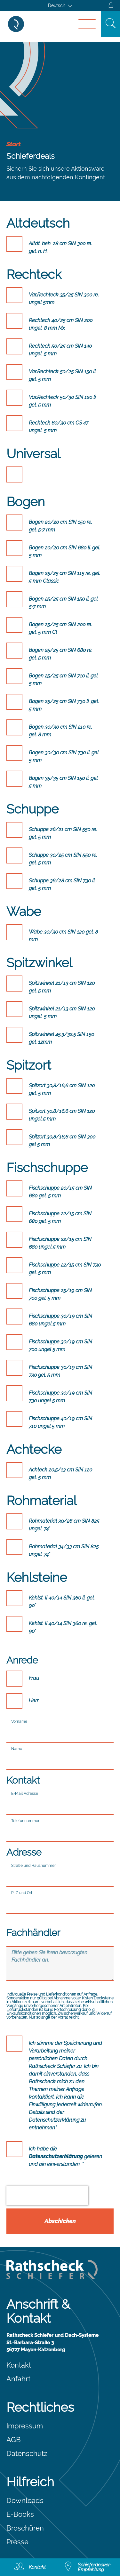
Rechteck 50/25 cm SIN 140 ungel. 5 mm (60, 350)
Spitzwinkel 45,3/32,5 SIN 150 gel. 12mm (61, 1038)
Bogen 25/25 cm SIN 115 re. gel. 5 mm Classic (64, 577)
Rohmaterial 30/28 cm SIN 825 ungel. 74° (64, 1525)
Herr (33, 1700)
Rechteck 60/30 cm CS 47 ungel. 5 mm (58, 426)
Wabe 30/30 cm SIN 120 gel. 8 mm (63, 936)
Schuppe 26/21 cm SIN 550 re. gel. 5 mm (63, 833)
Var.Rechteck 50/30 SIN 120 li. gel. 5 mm (63, 401)
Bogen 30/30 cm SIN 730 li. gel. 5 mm (64, 756)
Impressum (24, 2426)
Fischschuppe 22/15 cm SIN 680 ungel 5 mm (60, 1243)
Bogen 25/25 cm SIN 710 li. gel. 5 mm (64, 679)
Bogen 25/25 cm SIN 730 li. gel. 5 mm (64, 705)
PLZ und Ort (21, 1893)
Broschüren (25, 2528)
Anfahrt (18, 2379)
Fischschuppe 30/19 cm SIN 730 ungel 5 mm (60, 1397)
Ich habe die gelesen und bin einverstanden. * (65, 2156)
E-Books (20, 2514)
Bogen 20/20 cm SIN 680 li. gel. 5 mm (64, 551)
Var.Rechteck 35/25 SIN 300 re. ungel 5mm (64, 298)
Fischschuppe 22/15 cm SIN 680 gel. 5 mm (60, 1217)
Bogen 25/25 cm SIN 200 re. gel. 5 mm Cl (60, 628)
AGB (13, 2439)
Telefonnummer (25, 1821)
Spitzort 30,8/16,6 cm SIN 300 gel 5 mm (62, 1140)
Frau (34, 1678)
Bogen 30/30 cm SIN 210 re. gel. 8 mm (60, 731)
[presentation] (47, 2195)
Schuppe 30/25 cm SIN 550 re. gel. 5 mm (63, 859)
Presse (17, 2542)
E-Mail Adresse (24, 1793)
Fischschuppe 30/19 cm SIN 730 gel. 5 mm (60, 1371)
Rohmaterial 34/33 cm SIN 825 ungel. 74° (64, 1550)
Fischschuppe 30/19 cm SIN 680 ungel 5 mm (60, 1320)
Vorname (19, 1721)
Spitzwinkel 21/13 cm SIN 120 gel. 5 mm (62, 987)
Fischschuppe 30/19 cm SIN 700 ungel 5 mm (60, 1345)
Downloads (25, 2500)
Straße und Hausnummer (33, 1865)
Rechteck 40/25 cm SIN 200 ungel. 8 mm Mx (60, 324)
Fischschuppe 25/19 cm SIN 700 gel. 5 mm (60, 1294)
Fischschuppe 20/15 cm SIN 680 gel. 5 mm (60, 1192)
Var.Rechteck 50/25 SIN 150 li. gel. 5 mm (62, 375)
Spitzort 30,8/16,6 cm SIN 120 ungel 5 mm (62, 1115)
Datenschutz (26, 2453)
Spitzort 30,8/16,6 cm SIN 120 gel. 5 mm (62, 1089)
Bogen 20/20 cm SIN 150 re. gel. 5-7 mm (60, 526)
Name (16, 1748)
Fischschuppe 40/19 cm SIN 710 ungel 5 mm (60, 1422)
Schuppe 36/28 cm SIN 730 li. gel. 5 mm (62, 884)
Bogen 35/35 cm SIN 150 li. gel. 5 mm (64, 782)
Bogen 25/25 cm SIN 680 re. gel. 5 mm (60, 654)
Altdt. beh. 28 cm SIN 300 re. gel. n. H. (60, 247)
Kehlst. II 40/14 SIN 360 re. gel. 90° (63, 1627)
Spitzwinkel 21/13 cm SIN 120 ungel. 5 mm (62, 1012)
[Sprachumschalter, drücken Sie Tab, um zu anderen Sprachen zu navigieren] (60, 5)
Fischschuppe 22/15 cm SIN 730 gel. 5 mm (65, 1269)
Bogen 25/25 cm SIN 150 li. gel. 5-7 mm (64, 603)
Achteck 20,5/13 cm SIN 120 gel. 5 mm (60, 1473)
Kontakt (18, 2365)
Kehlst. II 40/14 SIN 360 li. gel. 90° (62, 1601)
